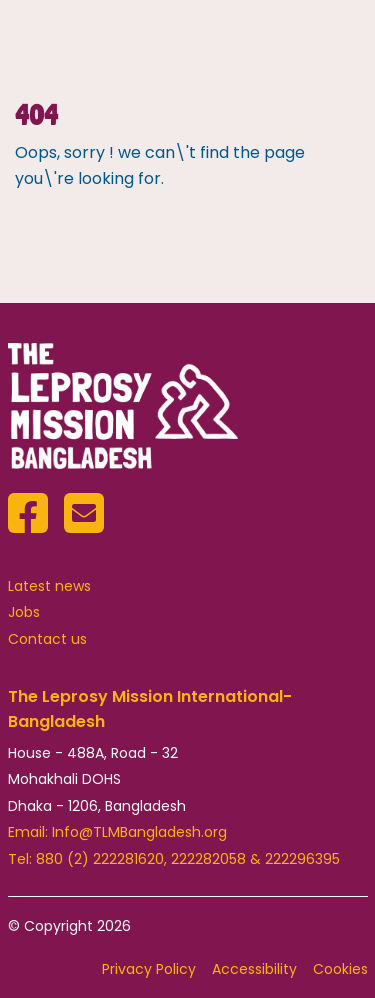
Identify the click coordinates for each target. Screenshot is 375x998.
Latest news (49, 586)
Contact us (47, 639)
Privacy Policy (149, 969)
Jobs (24, 612)
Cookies (340, 969)
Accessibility (254, 969)
